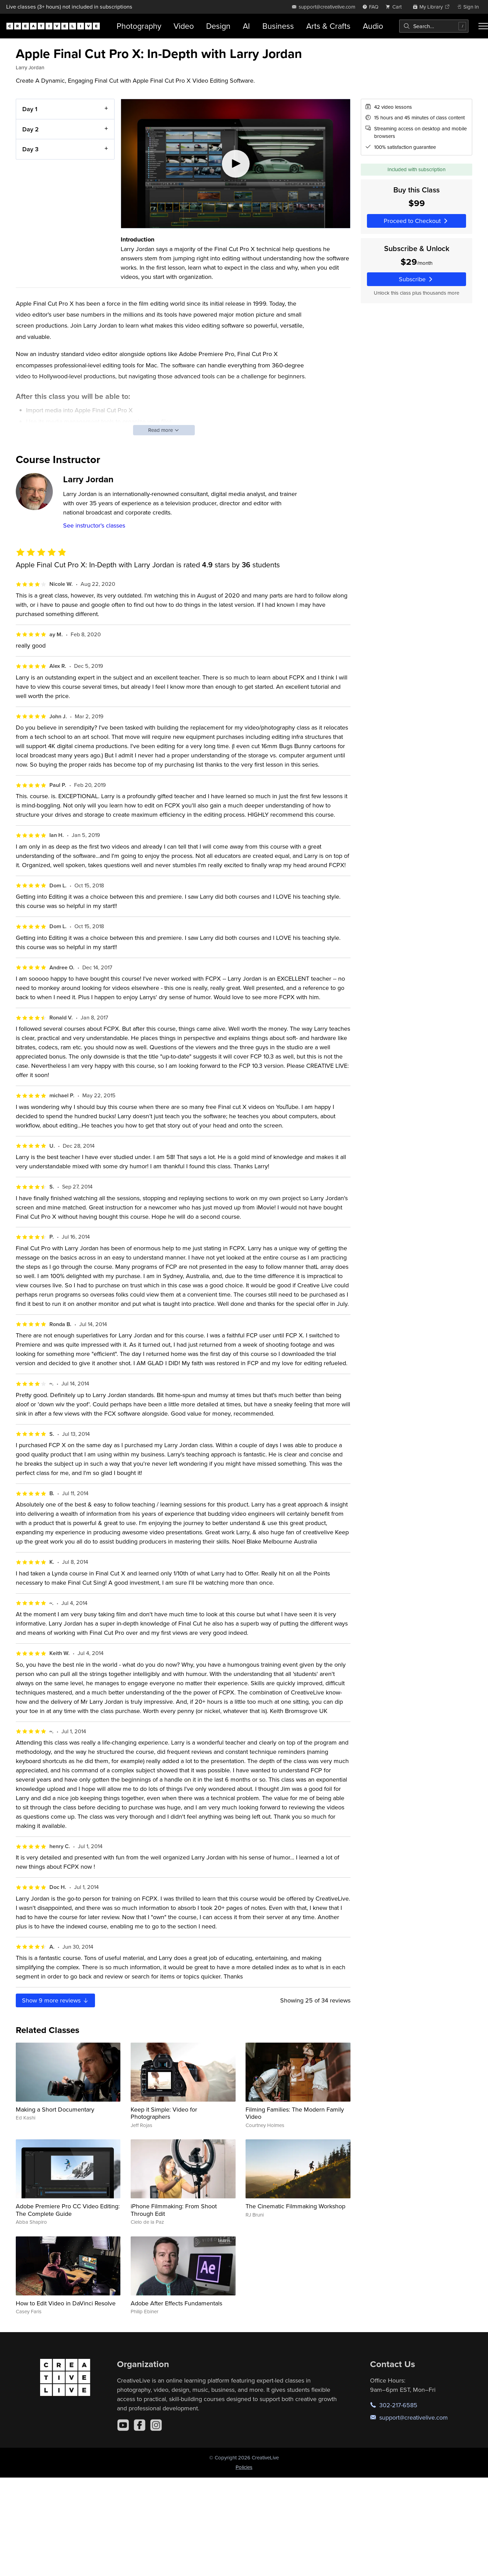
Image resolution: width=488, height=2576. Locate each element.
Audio (373, 26)
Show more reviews (55, 2000)
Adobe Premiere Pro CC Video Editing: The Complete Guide (68, 2210)
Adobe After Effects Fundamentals (176, 2303)
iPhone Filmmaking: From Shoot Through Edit (174, 2210)
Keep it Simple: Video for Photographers (164, 2113)
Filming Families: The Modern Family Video (295, 2113)
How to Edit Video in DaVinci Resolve (66, 2303)
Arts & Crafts (328, 26)
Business (278, 26)
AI (246, 26)
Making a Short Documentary (55, 2109)
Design (218, 26)
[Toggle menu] (483, 26)
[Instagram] (156, 2425)
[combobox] (434, 26)
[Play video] (235, 163)
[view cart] (395, 6)
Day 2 (30, 129)
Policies (244, 2467)
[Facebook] (139, 2425)
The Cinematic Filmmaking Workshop (295, 2206)
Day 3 (30, 149)
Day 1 (29, 109)
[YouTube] (123, 2425)
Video (184, 26)
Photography (139, 26)
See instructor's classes (94, 525)
